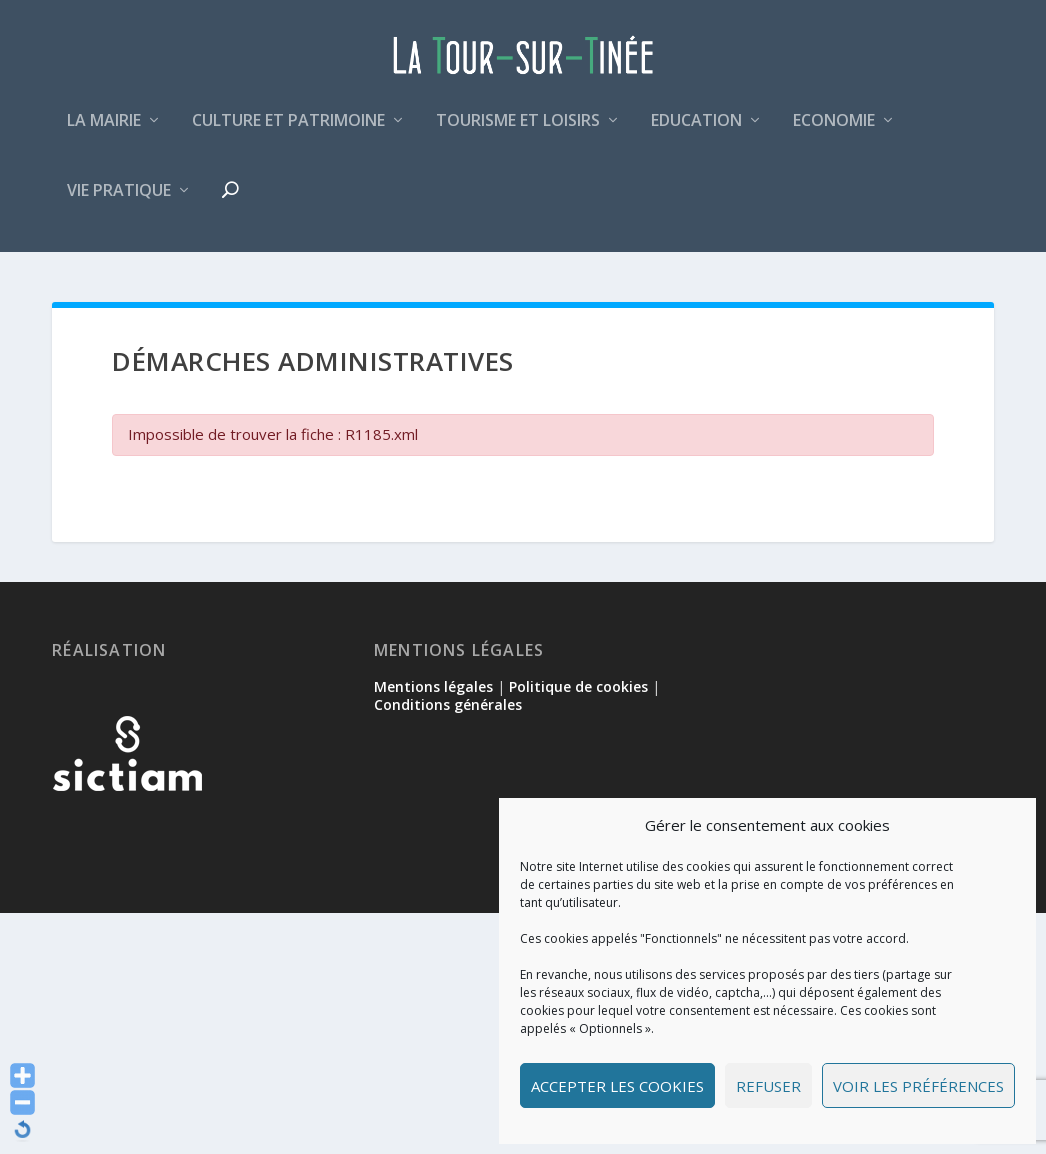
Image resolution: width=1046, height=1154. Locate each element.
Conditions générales (448, 706)
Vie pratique (119, 203)
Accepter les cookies (617, 1086)
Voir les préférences (918, 1086)
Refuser (768, 1086)
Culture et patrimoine (288, 133)
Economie (834, 133)
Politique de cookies (578, 688)
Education (696, 133)
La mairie (104, 133)
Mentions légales (433, 688)
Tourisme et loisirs (518, 133)
